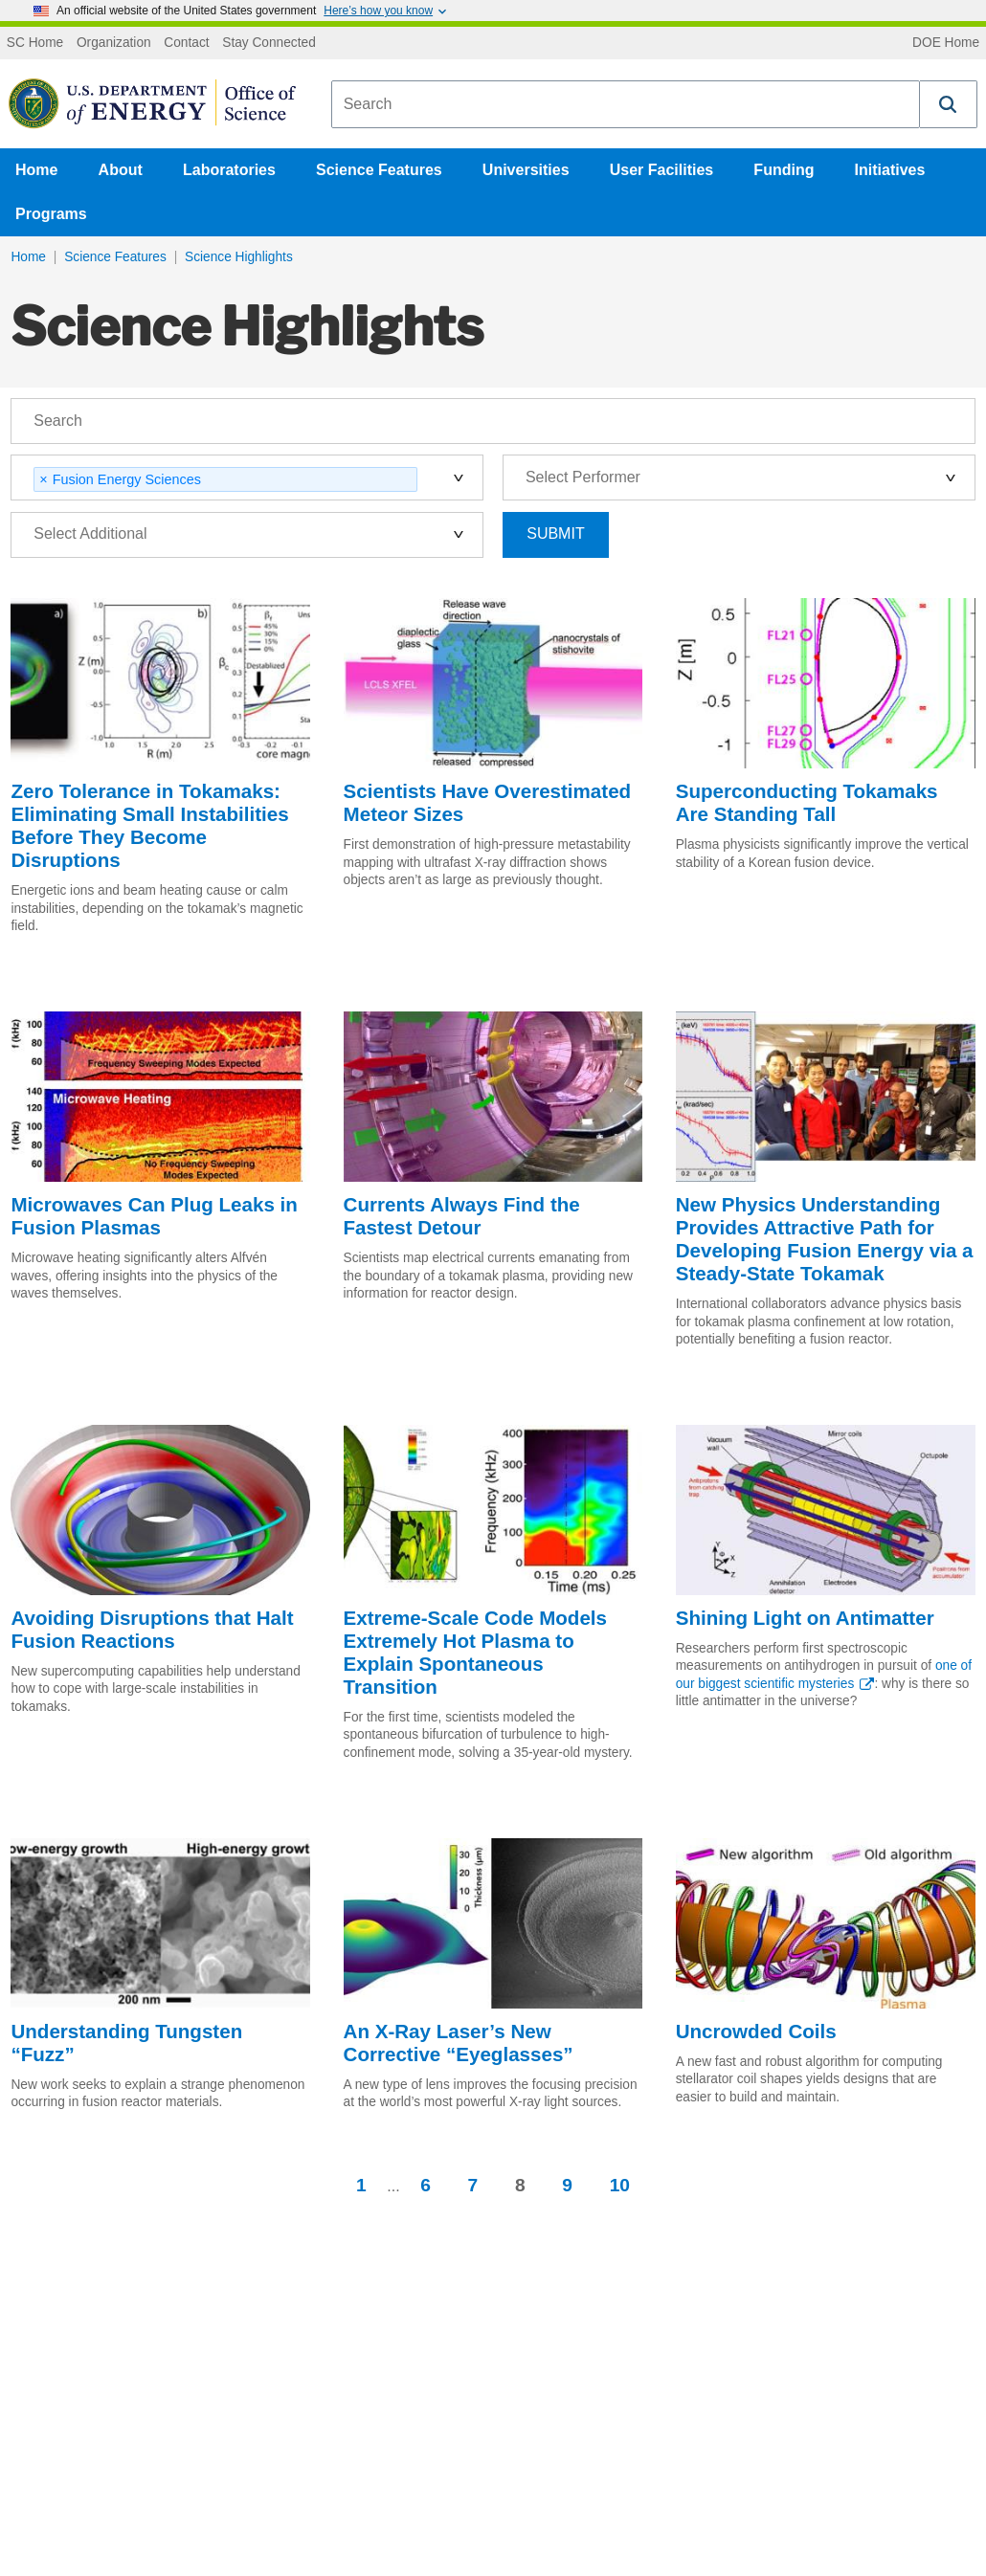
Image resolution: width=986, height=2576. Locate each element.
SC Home (35, 43)
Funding (783, 170)
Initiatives (890, 170)
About (121, 170)
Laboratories (229, 170)
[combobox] (625, 104)
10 (620, 2185)
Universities (526, 170)
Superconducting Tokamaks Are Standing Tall (807, 802)
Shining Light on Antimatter (805, 1618)
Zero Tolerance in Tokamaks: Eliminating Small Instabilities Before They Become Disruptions (149, 825)
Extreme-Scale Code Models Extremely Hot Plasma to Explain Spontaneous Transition (475, 1652)
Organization (114, 43)
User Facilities (662, 170)
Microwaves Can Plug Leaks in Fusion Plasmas (154, 1215)
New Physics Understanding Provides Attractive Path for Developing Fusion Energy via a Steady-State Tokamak (825, 1238)
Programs (51, 214)
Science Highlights (239, 257)
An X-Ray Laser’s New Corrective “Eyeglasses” (458, 2042)
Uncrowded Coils (756, 2031)
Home (36, 170)
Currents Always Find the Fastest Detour (462, 1215)
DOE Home (945, 43)
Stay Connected (269, 43)
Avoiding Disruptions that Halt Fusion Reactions (152, 1629)
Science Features (379, 170)
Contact (186, 43)
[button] (948, 104)
